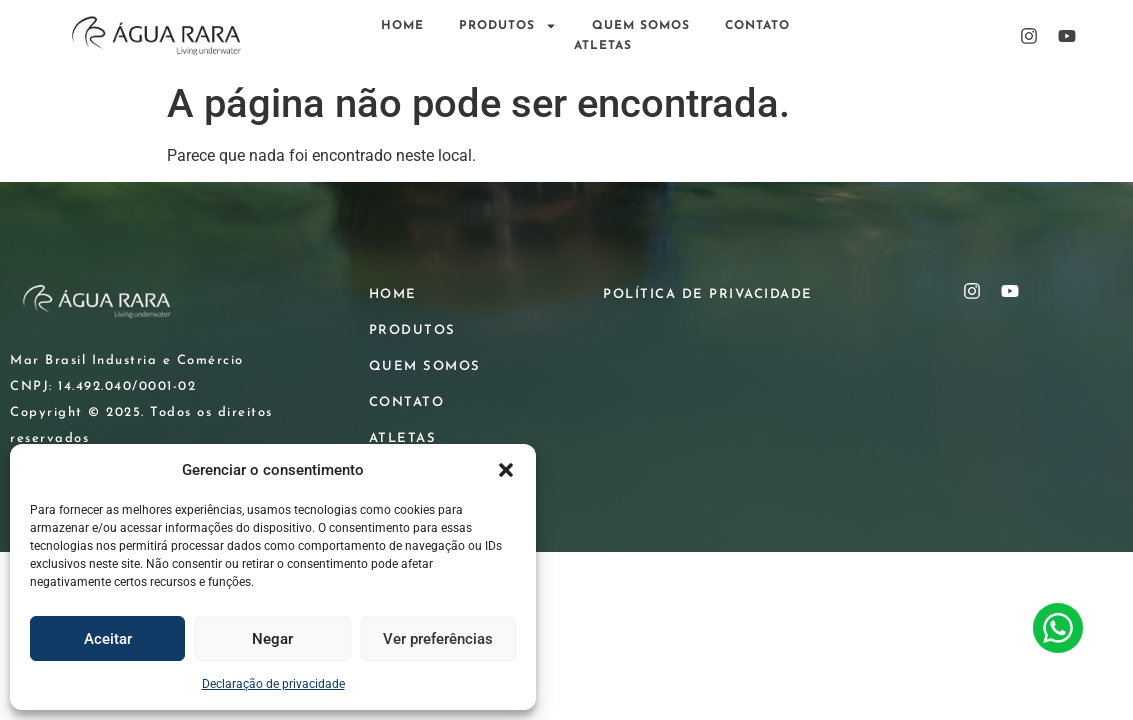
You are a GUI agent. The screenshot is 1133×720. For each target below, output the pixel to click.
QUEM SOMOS (641, 26)
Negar (272, 639)
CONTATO (757, 26)
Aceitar (108, 639)
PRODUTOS (508, 26)
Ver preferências (438, 639)
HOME (402, 26)
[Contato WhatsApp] (1058, 631)
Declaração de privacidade (273, 684)
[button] (506, 470)
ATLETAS (603, 46)
